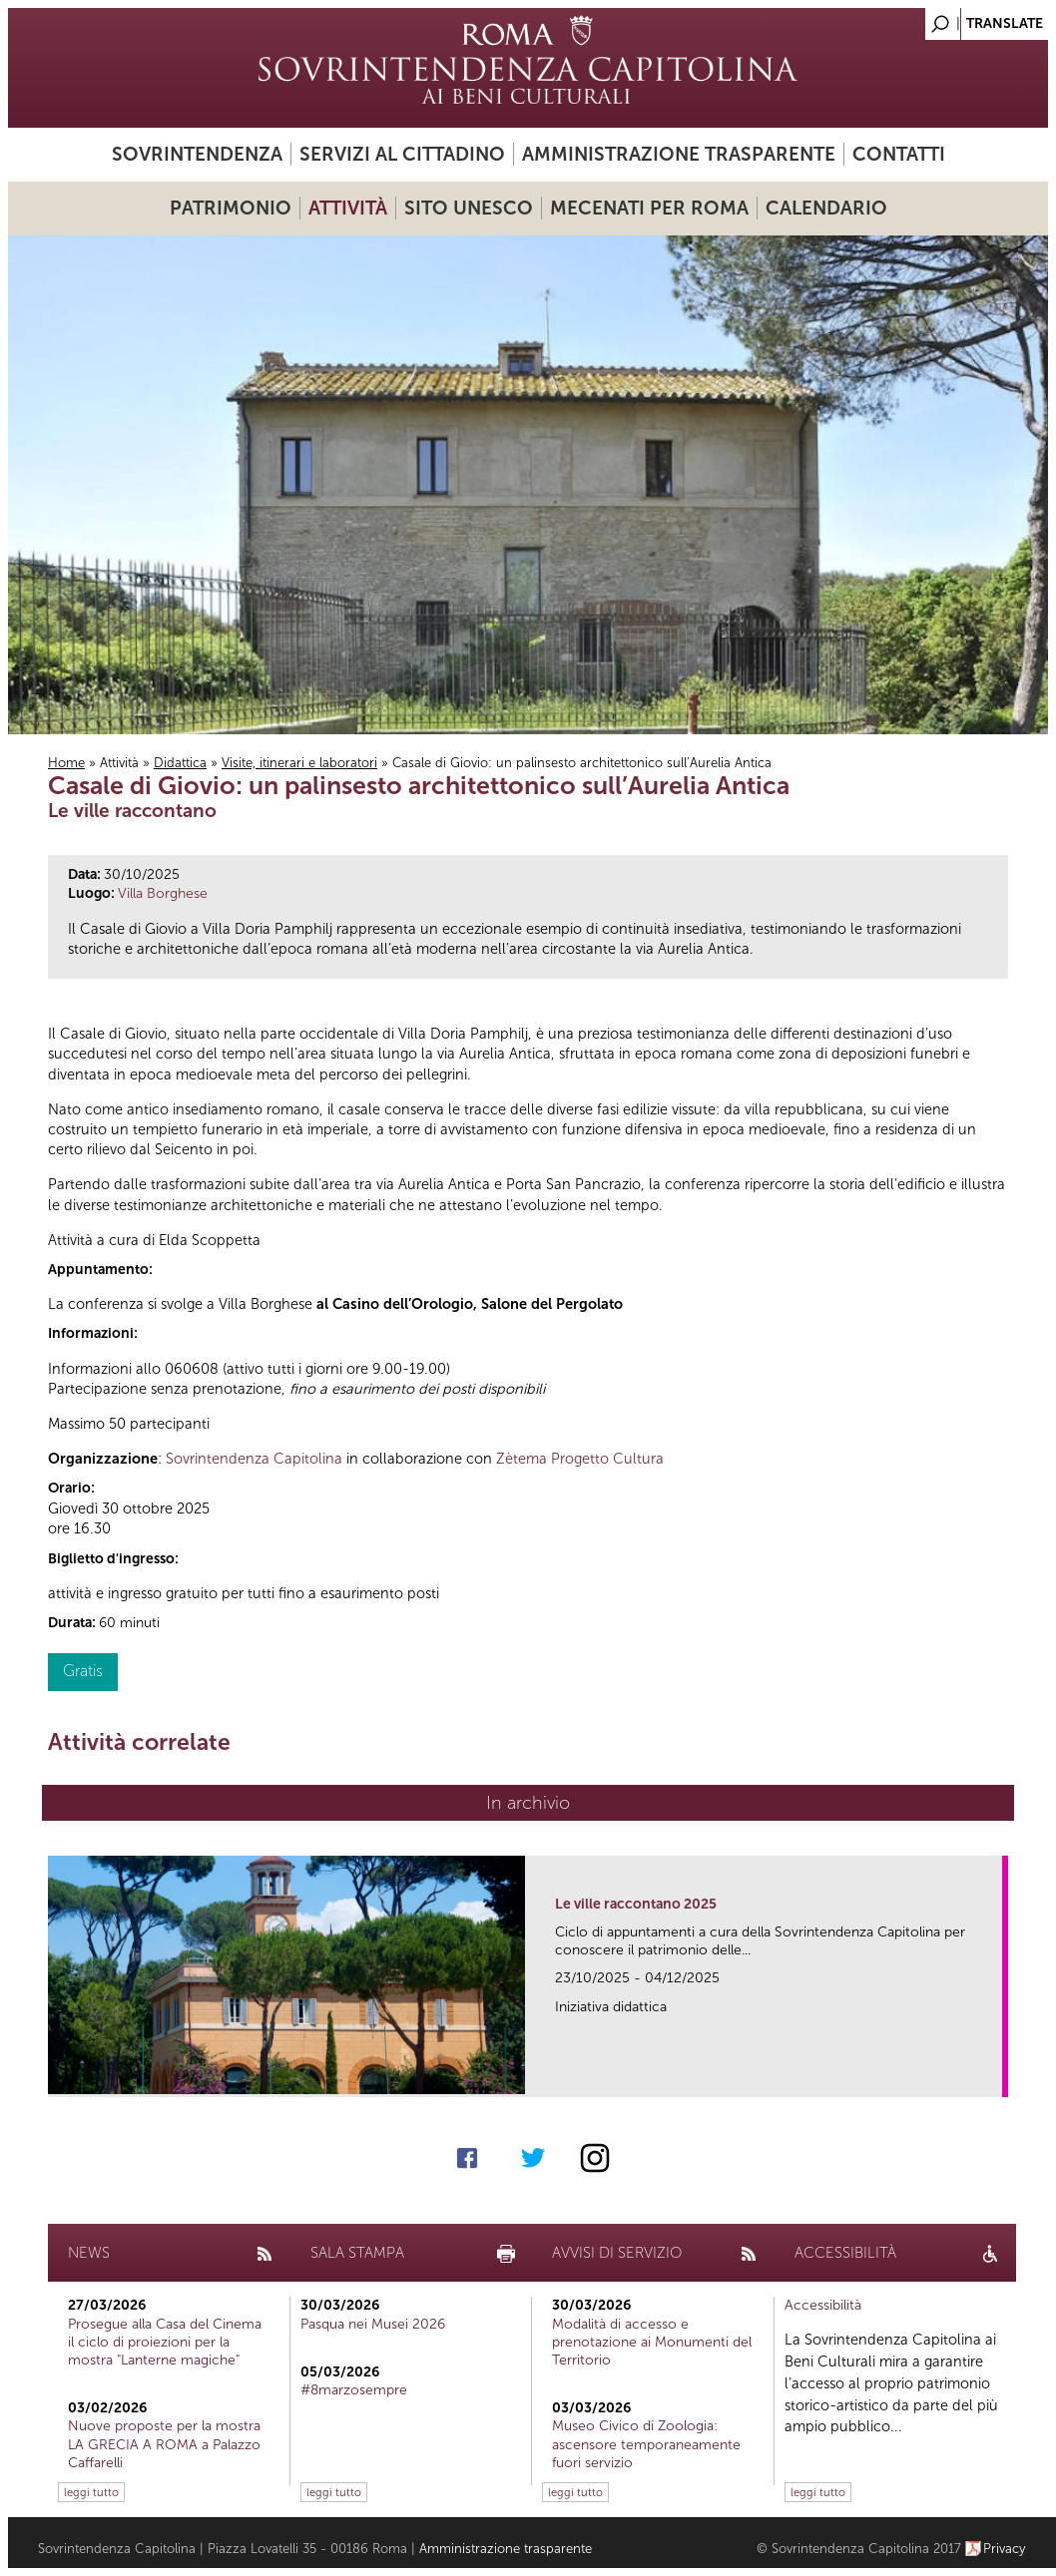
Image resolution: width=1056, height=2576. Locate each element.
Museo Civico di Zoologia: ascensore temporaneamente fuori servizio (646, 2443)
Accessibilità (823, 2305)
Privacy (1004, 2548)
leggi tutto (91, 2492)
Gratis (83, 1670)
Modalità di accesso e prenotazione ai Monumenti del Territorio (652, 2342)
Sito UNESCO (468, 208)
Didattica (180, 762)
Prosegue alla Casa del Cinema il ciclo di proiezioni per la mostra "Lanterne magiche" (165, 2342)
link (993, 2075)
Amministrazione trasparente (678, 154)
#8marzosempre (353, 2389)
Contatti (898, 154)
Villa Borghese (163, 893)
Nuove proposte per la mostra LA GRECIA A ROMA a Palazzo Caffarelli (164, 2443)
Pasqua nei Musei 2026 (372, 2324)
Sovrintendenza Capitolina (254, 1459)
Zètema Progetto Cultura (580, 1459)
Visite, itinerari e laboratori (299, 762)
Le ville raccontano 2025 (636, 1904)
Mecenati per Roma (649, 208)
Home (66, 762)
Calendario (826, 208)
